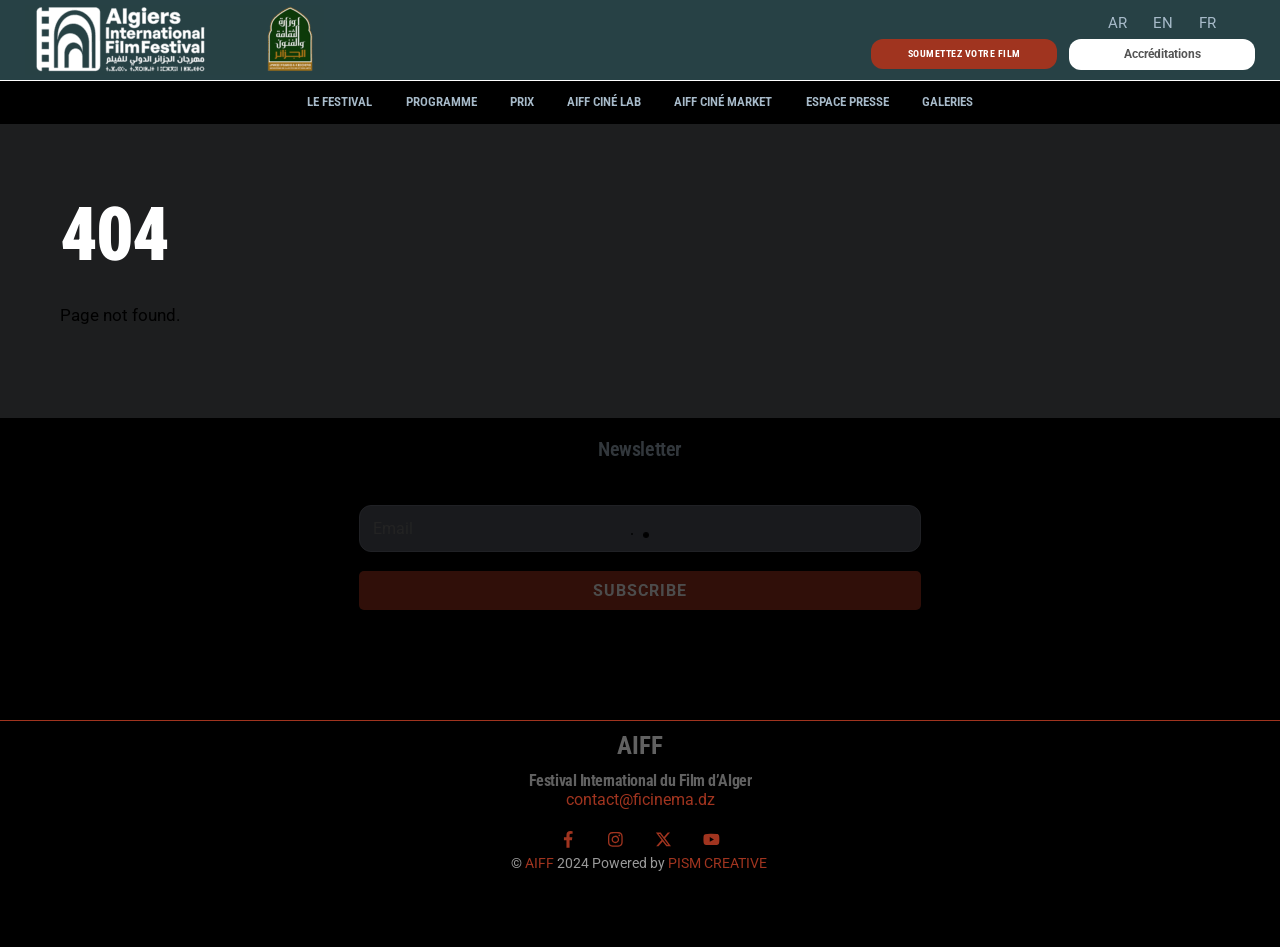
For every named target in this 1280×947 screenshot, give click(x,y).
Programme (441, 101)
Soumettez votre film (964, 53)
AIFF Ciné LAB (604, 101)
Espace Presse (847, 101)
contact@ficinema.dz (640, 799)
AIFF (539, 863)
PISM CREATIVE (717, 863)
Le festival (339, 101)
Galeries (947, 101)
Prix (522, 101)
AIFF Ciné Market (723, 101)
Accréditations (1162, 54)
